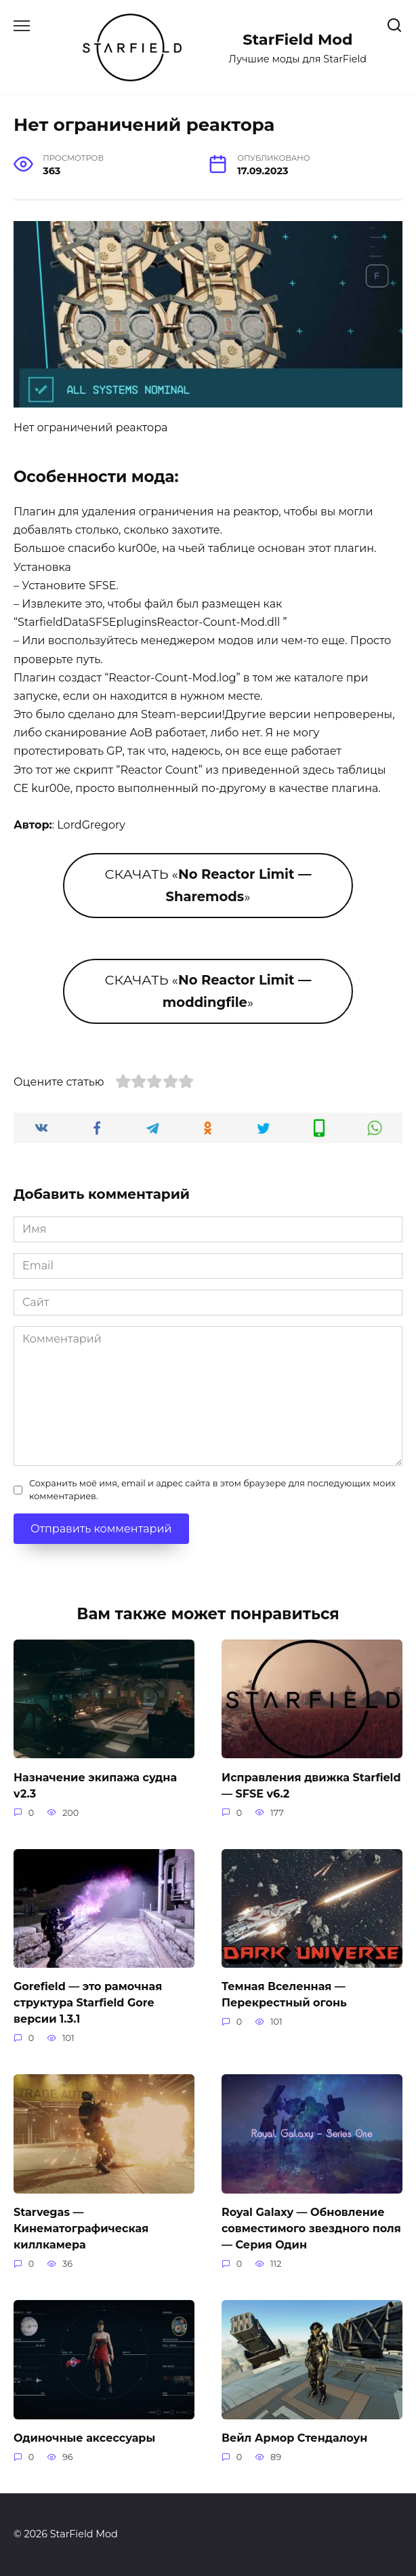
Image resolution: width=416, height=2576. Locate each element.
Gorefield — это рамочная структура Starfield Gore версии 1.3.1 (88, 2002)
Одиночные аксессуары (84, 2438)
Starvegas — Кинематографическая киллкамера (81, 2228)
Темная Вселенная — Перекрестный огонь (284, 1994)
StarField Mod (297, 39)
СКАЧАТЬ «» (208, 885)
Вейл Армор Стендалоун (294, 2438)
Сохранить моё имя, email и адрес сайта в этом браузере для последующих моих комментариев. (212, 1489)
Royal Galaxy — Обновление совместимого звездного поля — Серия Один (311, 2228)
